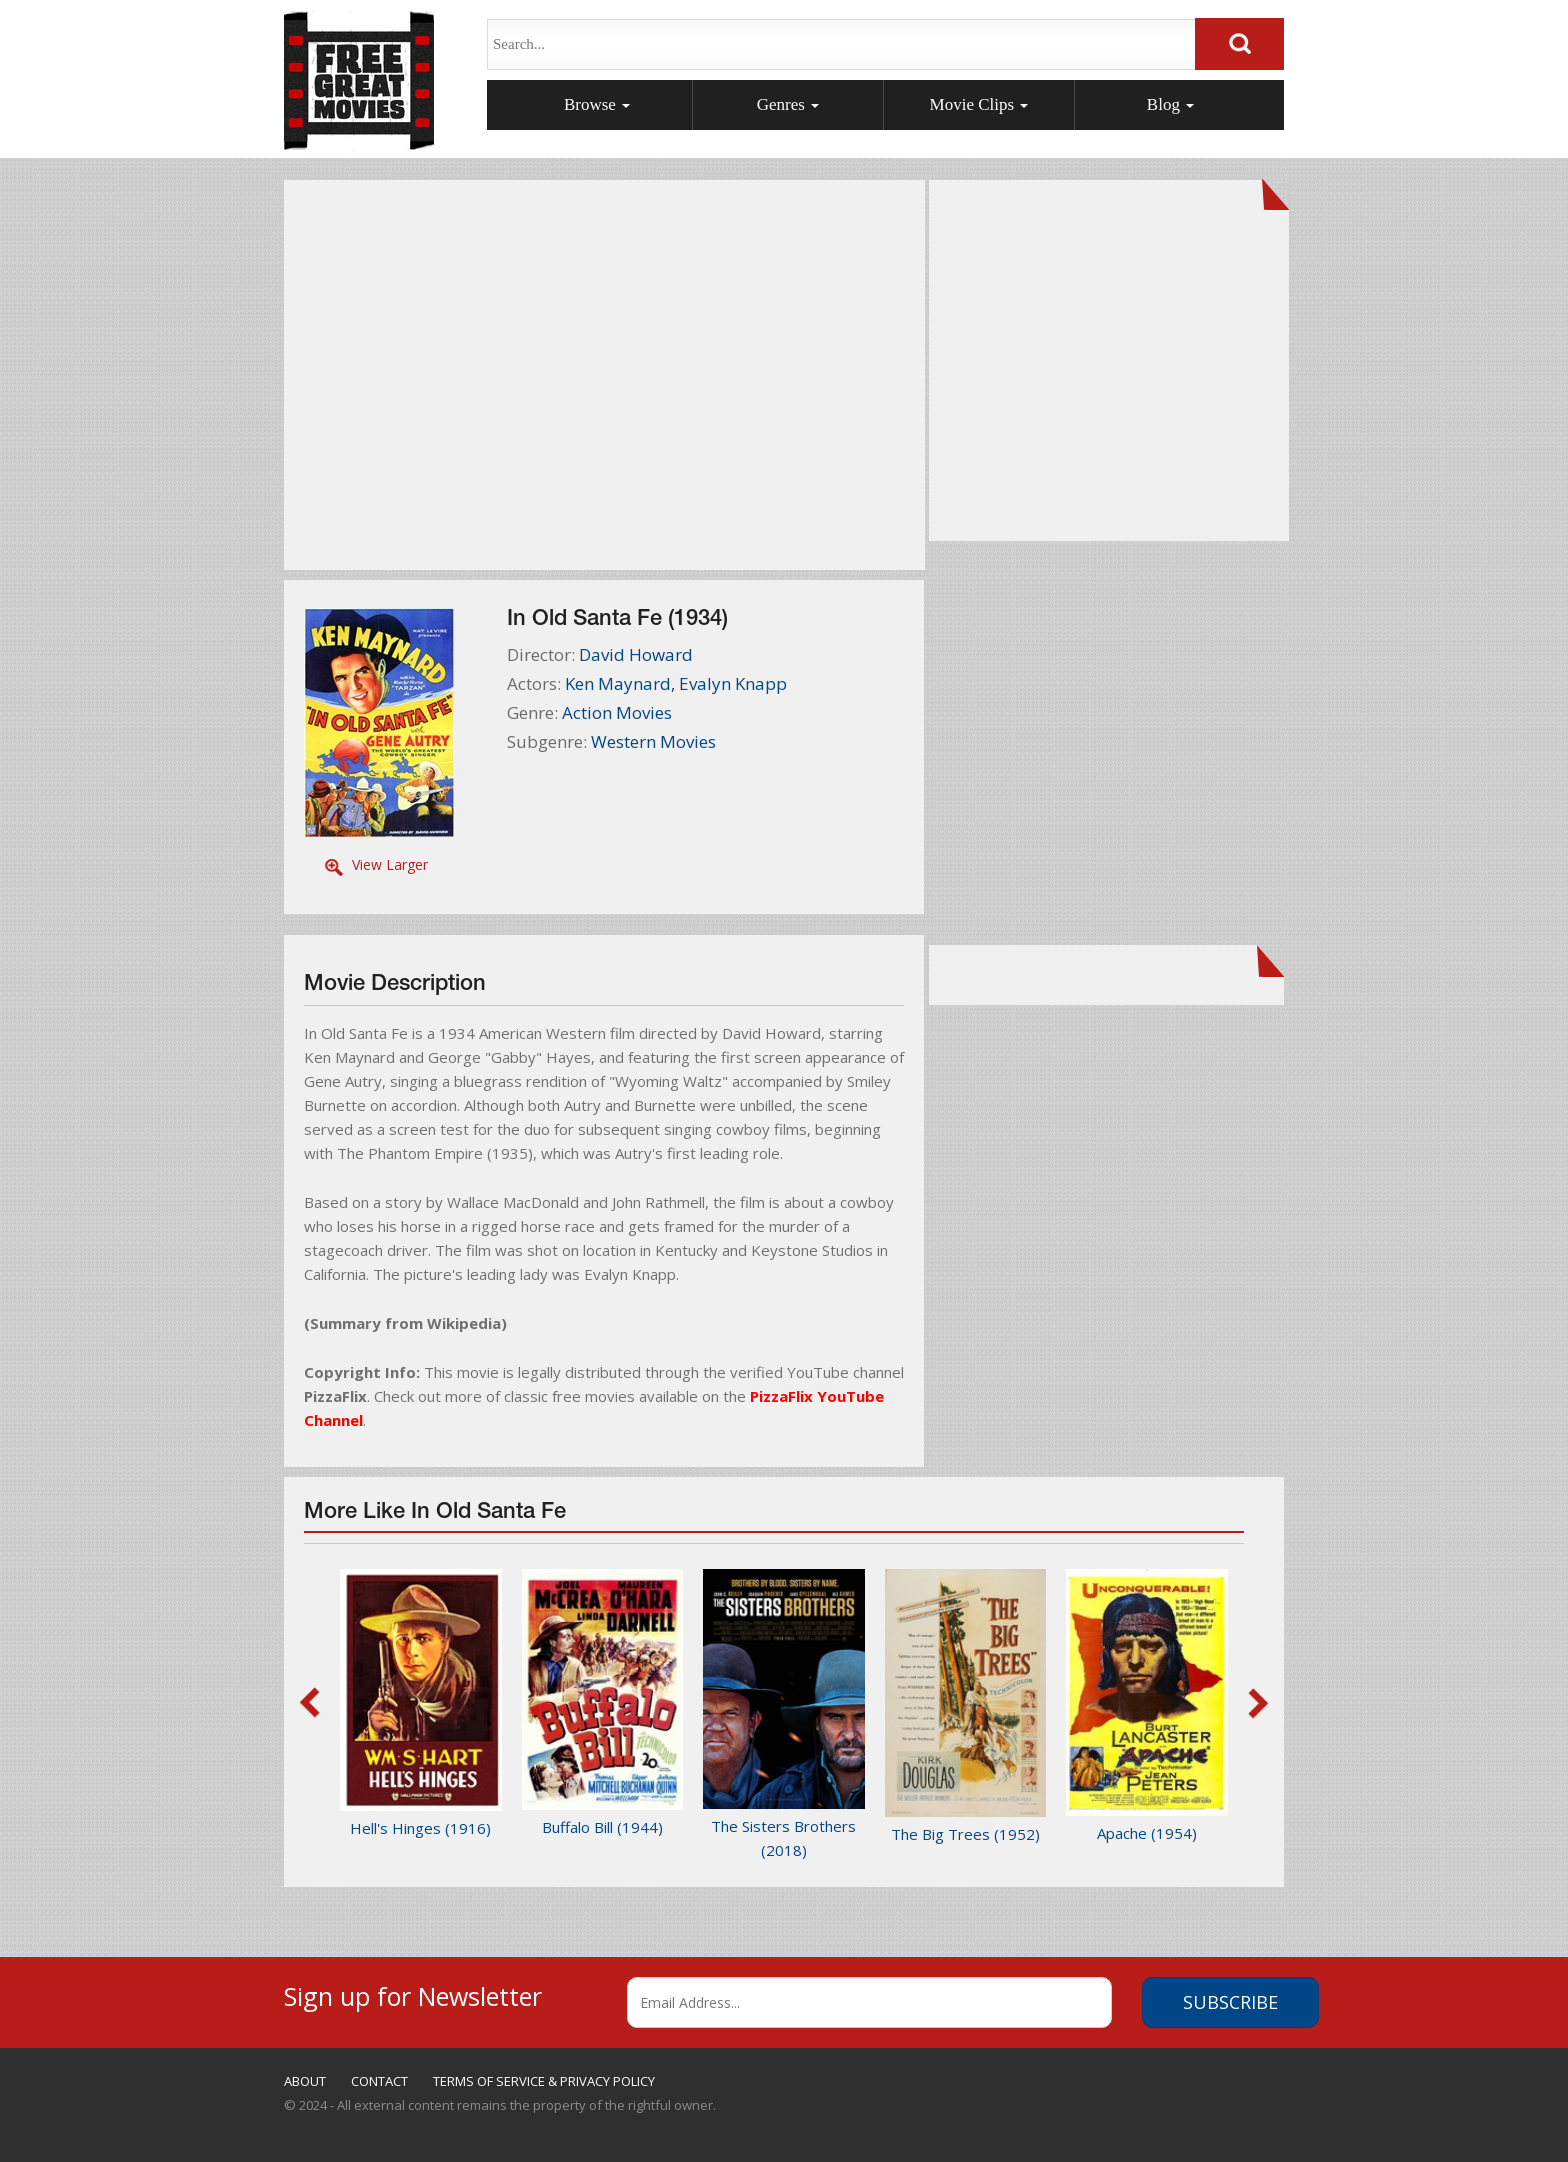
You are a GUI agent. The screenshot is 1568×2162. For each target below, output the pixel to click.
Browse (597, 104)
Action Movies (617, 712)
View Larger (390, 864)
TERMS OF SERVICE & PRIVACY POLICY (544, 2081)
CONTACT (379, 2081)
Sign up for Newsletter (413, 1993)
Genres (788, 104)
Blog (1170, 104)
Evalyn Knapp (733, 683)
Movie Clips (979, 104)
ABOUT (305, 2081)
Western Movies (653, 741)
